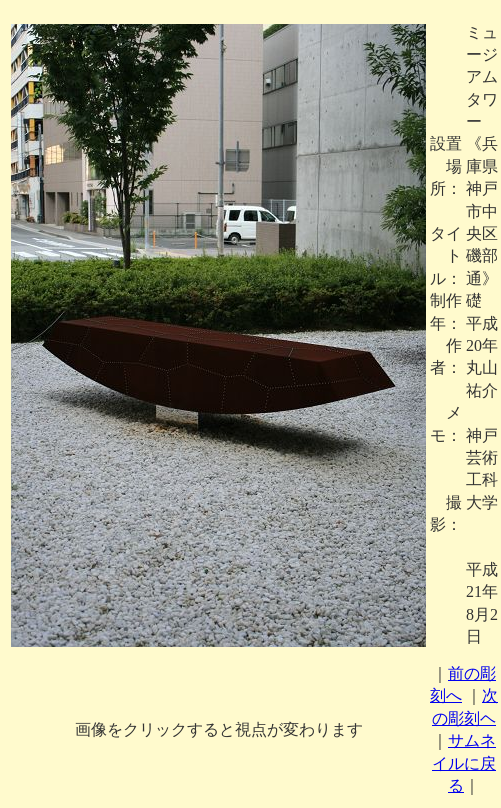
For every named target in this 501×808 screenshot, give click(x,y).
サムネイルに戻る (464, 763)
